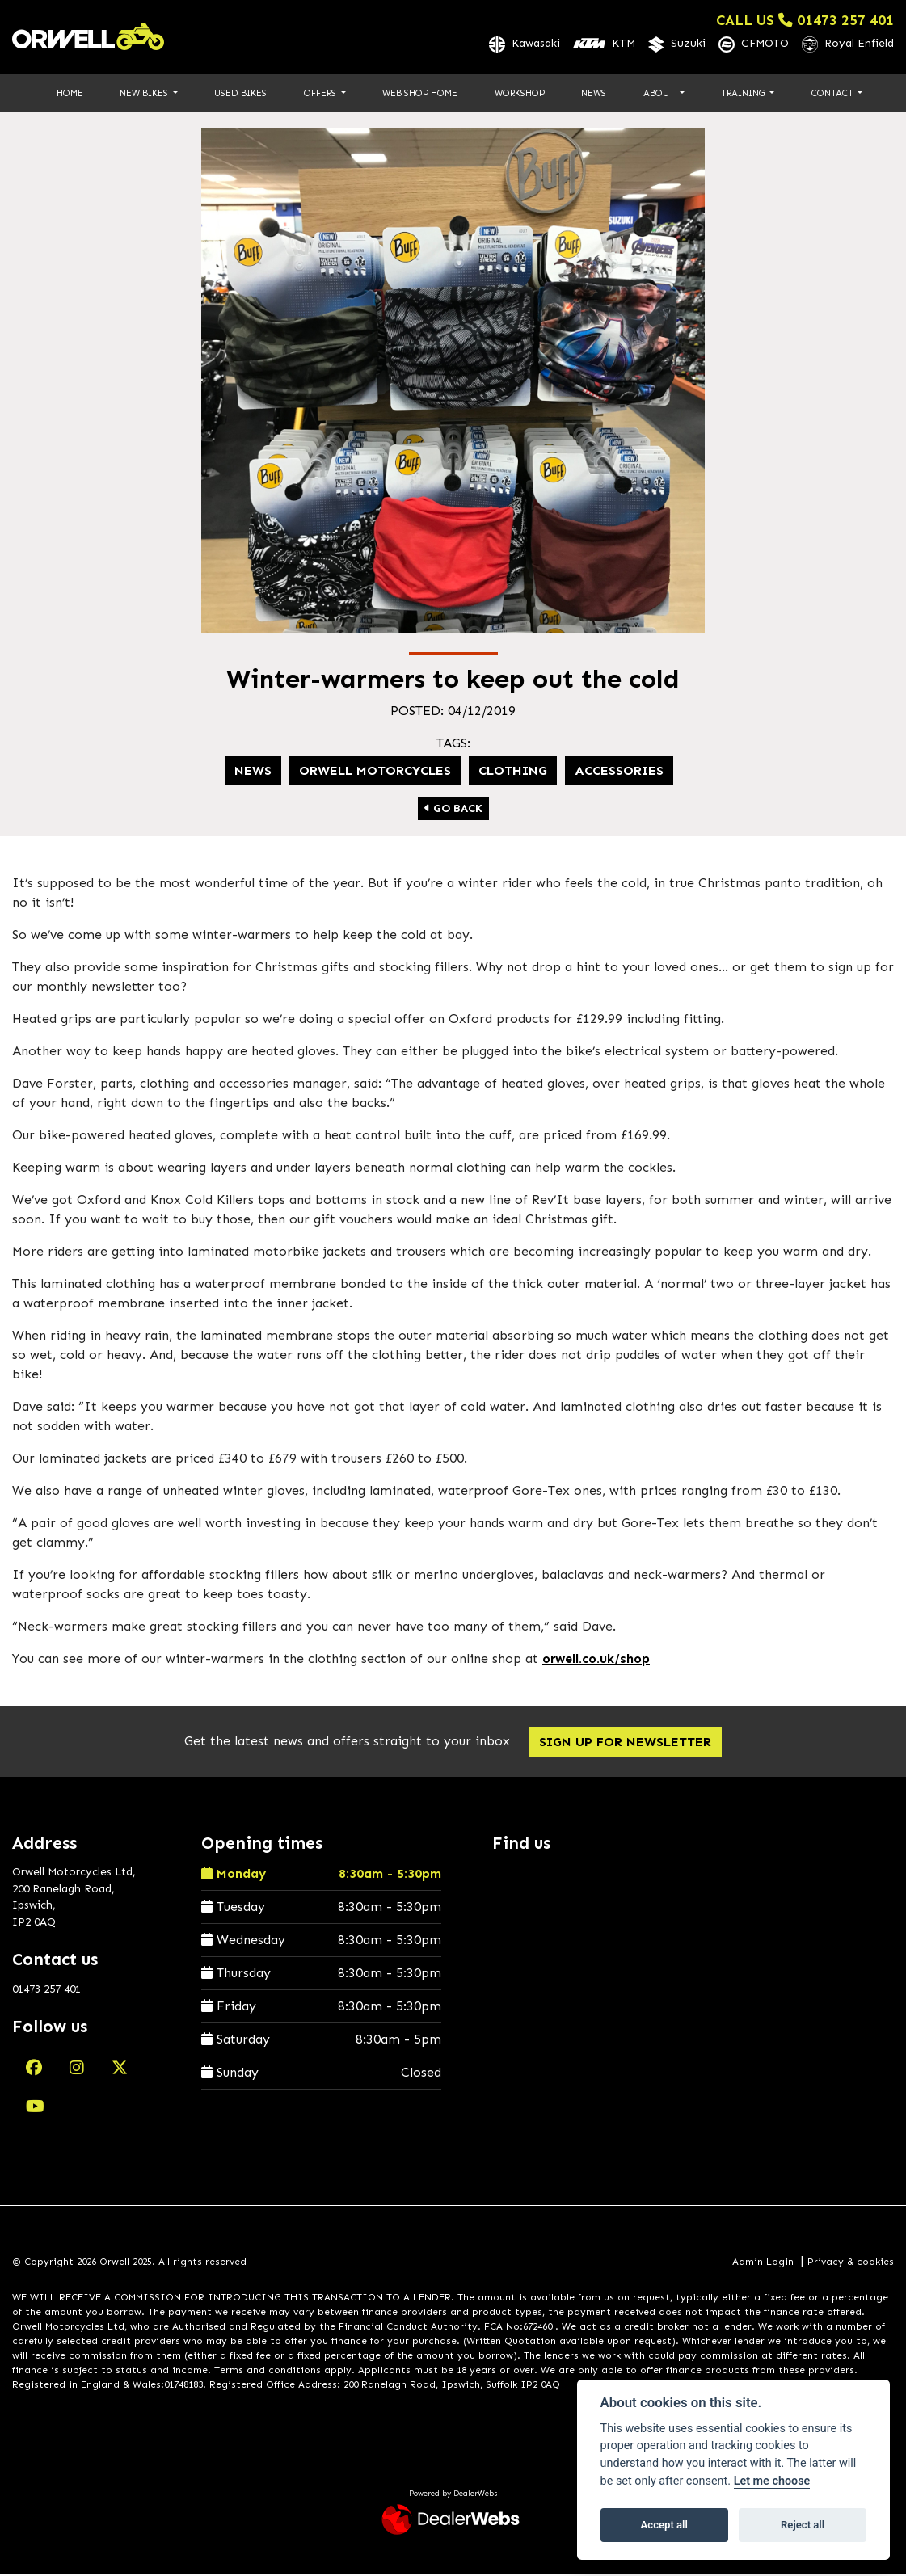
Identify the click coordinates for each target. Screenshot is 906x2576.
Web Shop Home (419, 93)
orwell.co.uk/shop (596, 1659)
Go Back (453, 809)
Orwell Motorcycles (375, 771)
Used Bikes (240, 93)
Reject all (802, 2525)
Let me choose (772, 2481)
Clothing (512, 771)
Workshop (520, 93)
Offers (321, 93)
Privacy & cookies (850, 2262)
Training (744, 93)
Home (70, 93)
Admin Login (763, 2262)
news (253, 771)
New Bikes (145, 93)
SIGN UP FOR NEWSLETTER (627, 1742)
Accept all (664, 2525)
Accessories (619, 771)
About (660, 93)
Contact (833, 93)
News (593, 93)
